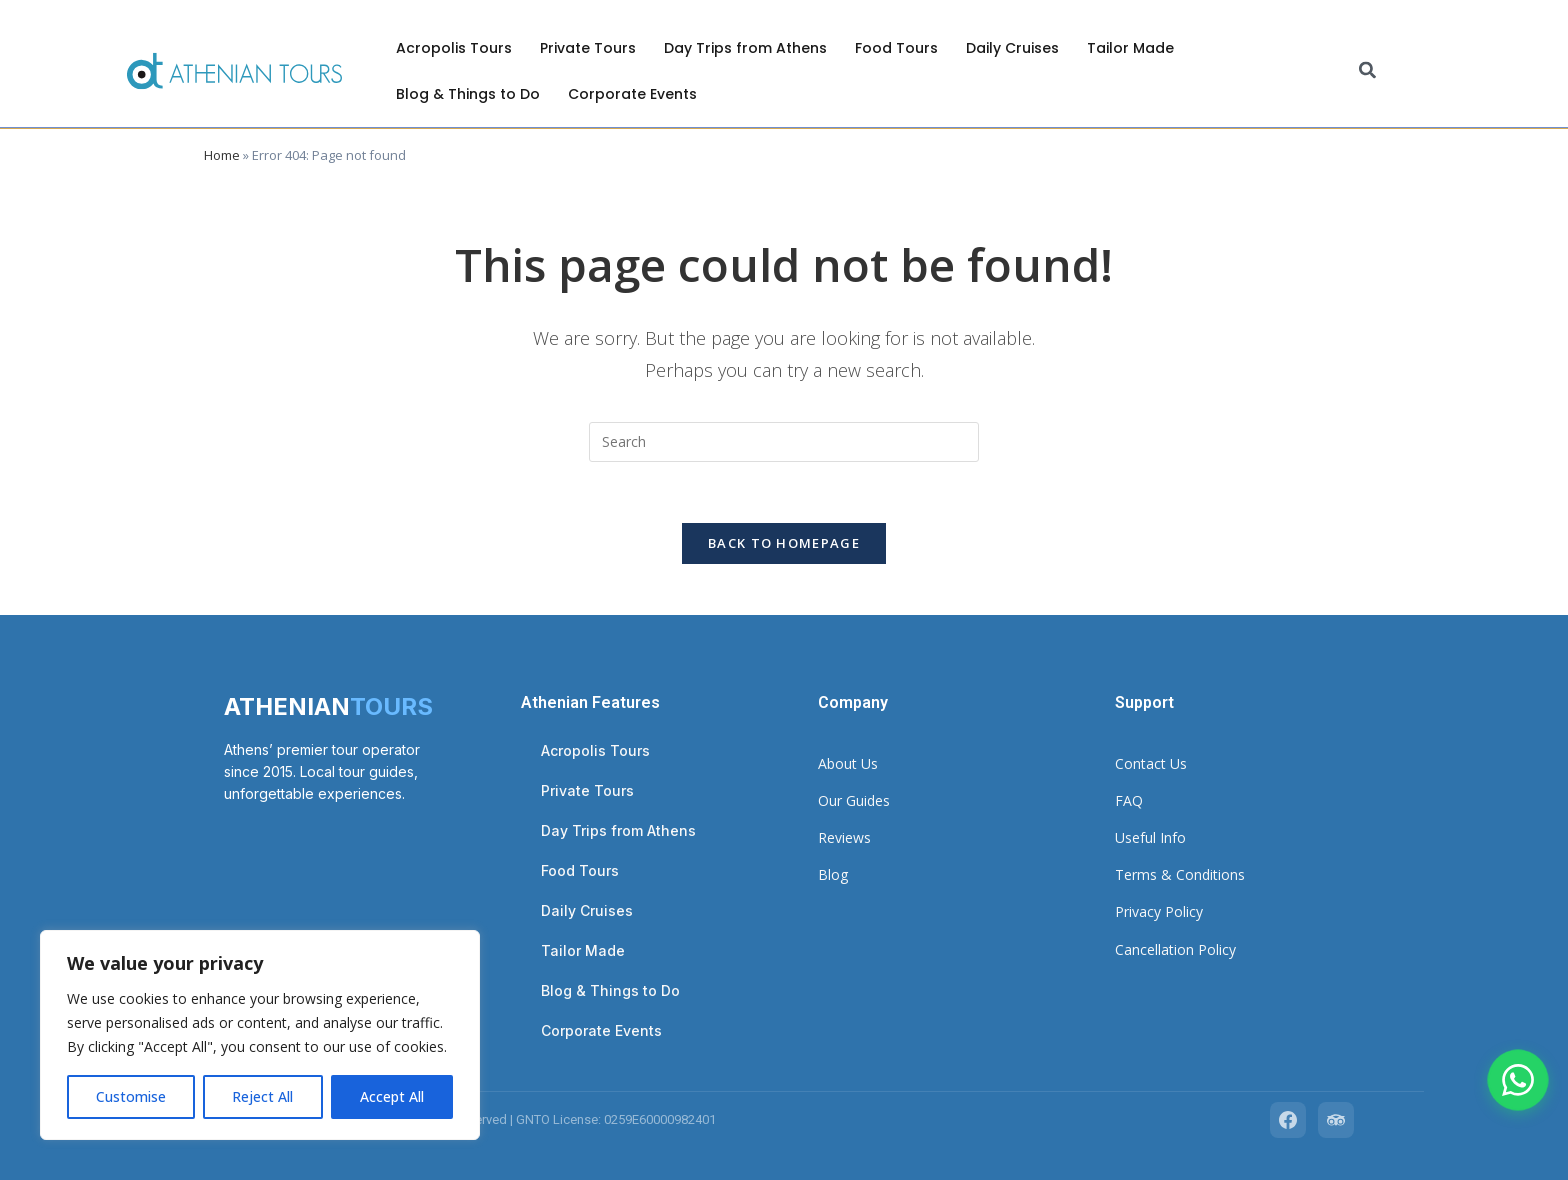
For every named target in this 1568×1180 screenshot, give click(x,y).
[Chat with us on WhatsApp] (1518, 1080)
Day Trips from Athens (745, 48)
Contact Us (1151, 763)
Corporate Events (632, 94)
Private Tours (588, 48)
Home (222, 155)
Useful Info (1150, 837)
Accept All (392, 1096)
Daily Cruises (1012, 48)
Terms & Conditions (1180, 874)
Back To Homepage (784, 543)
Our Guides (854, 800)
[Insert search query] (784, 442)
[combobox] (1450, 71)
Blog (833, 874)
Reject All (262, 1096)
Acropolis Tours (454, 48)
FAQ (1129, 800)
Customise (131, 1096)
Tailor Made (1130, 48)
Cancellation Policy (1175, 949)
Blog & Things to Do (468, 94)
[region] (260, 1035)
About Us (848, 763)
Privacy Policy (1159, 911)
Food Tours (896, 48)
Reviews (844, 837)
